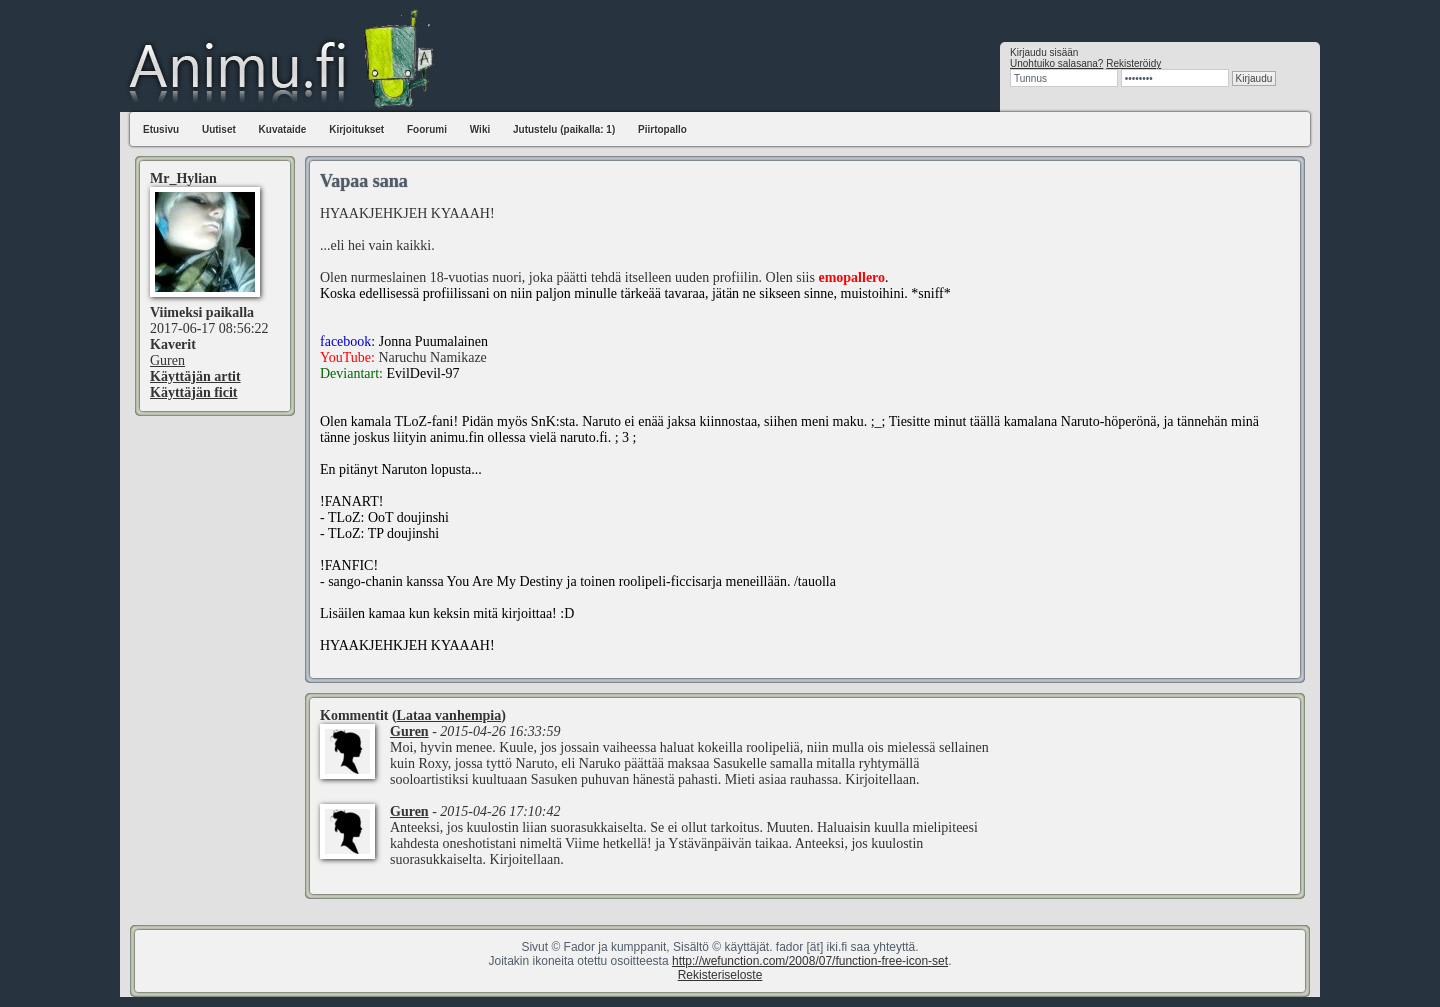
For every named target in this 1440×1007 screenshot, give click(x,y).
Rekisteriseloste (720, 975)
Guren (167, 360)
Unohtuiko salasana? (1056, 63)
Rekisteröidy (1133, 63)
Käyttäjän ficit (193, 392)
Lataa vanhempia (449, 715)
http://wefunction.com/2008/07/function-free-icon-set (810, 961)
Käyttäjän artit (195, 376)
